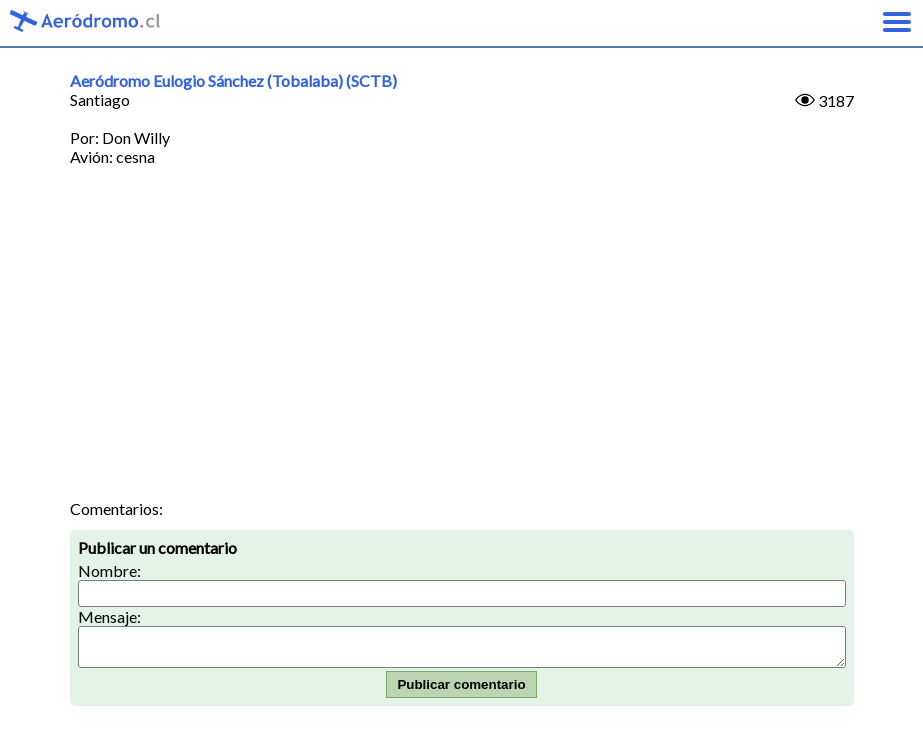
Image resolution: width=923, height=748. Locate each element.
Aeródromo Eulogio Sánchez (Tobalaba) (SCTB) (233, 80)
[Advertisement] (462, 349)
